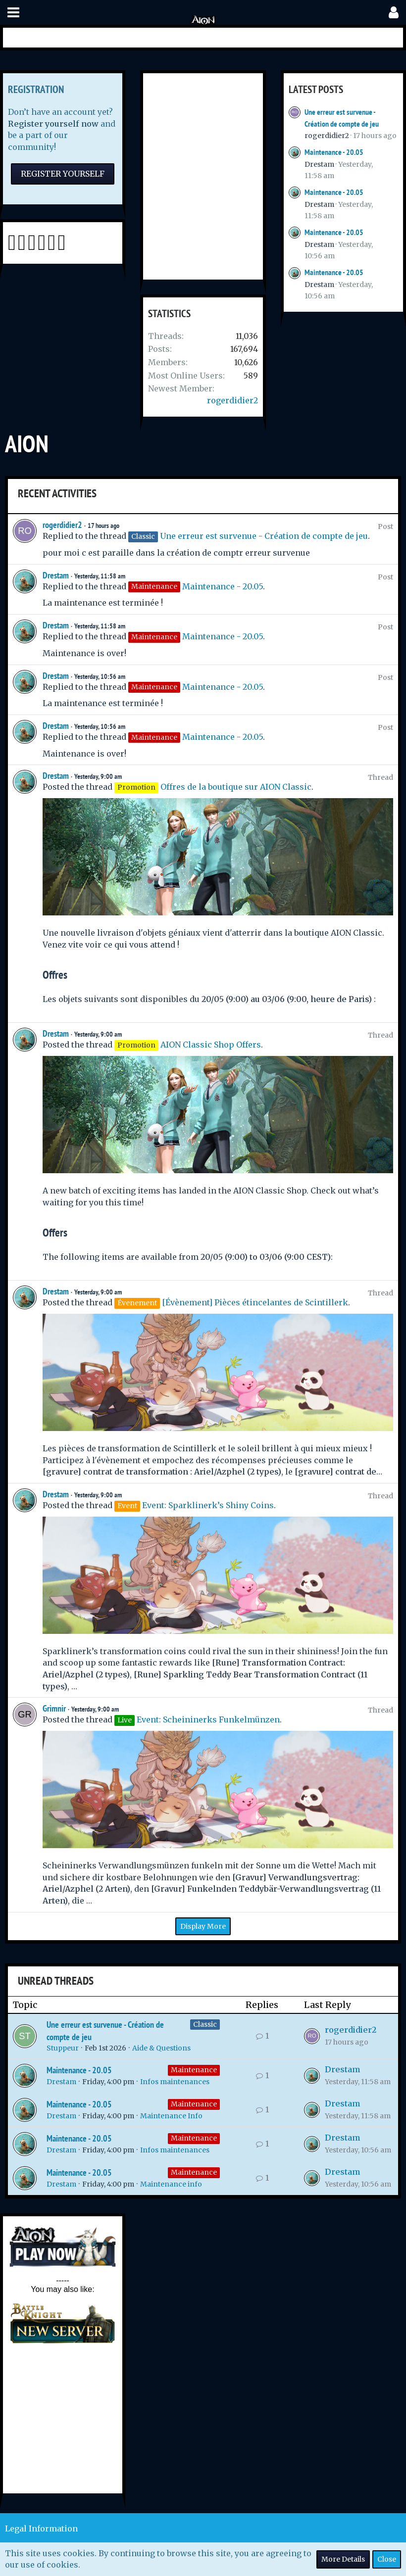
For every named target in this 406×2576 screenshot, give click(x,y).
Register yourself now (53, 124)
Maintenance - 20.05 (333, 152)
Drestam (319, 164)
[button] (13, 12)
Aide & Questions (161, 2048)
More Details (343, 2559)
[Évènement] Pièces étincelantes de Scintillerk (255, 1302)
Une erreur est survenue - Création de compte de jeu (264, 536)
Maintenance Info (171, 2115)
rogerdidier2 (232, 400)
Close (386, 2559)
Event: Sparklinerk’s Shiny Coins (208, 1505)
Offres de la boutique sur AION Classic (235, 787)
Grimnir (54, 1708)
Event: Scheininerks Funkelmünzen (208, 1719)
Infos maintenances (174, 2081)
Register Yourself (62, 174)
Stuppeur (63, 2048)
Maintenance (194, 2069)
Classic (205, 2024)
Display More (203, 1926)
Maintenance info (171, 2184)
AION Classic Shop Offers (210, 1044)
